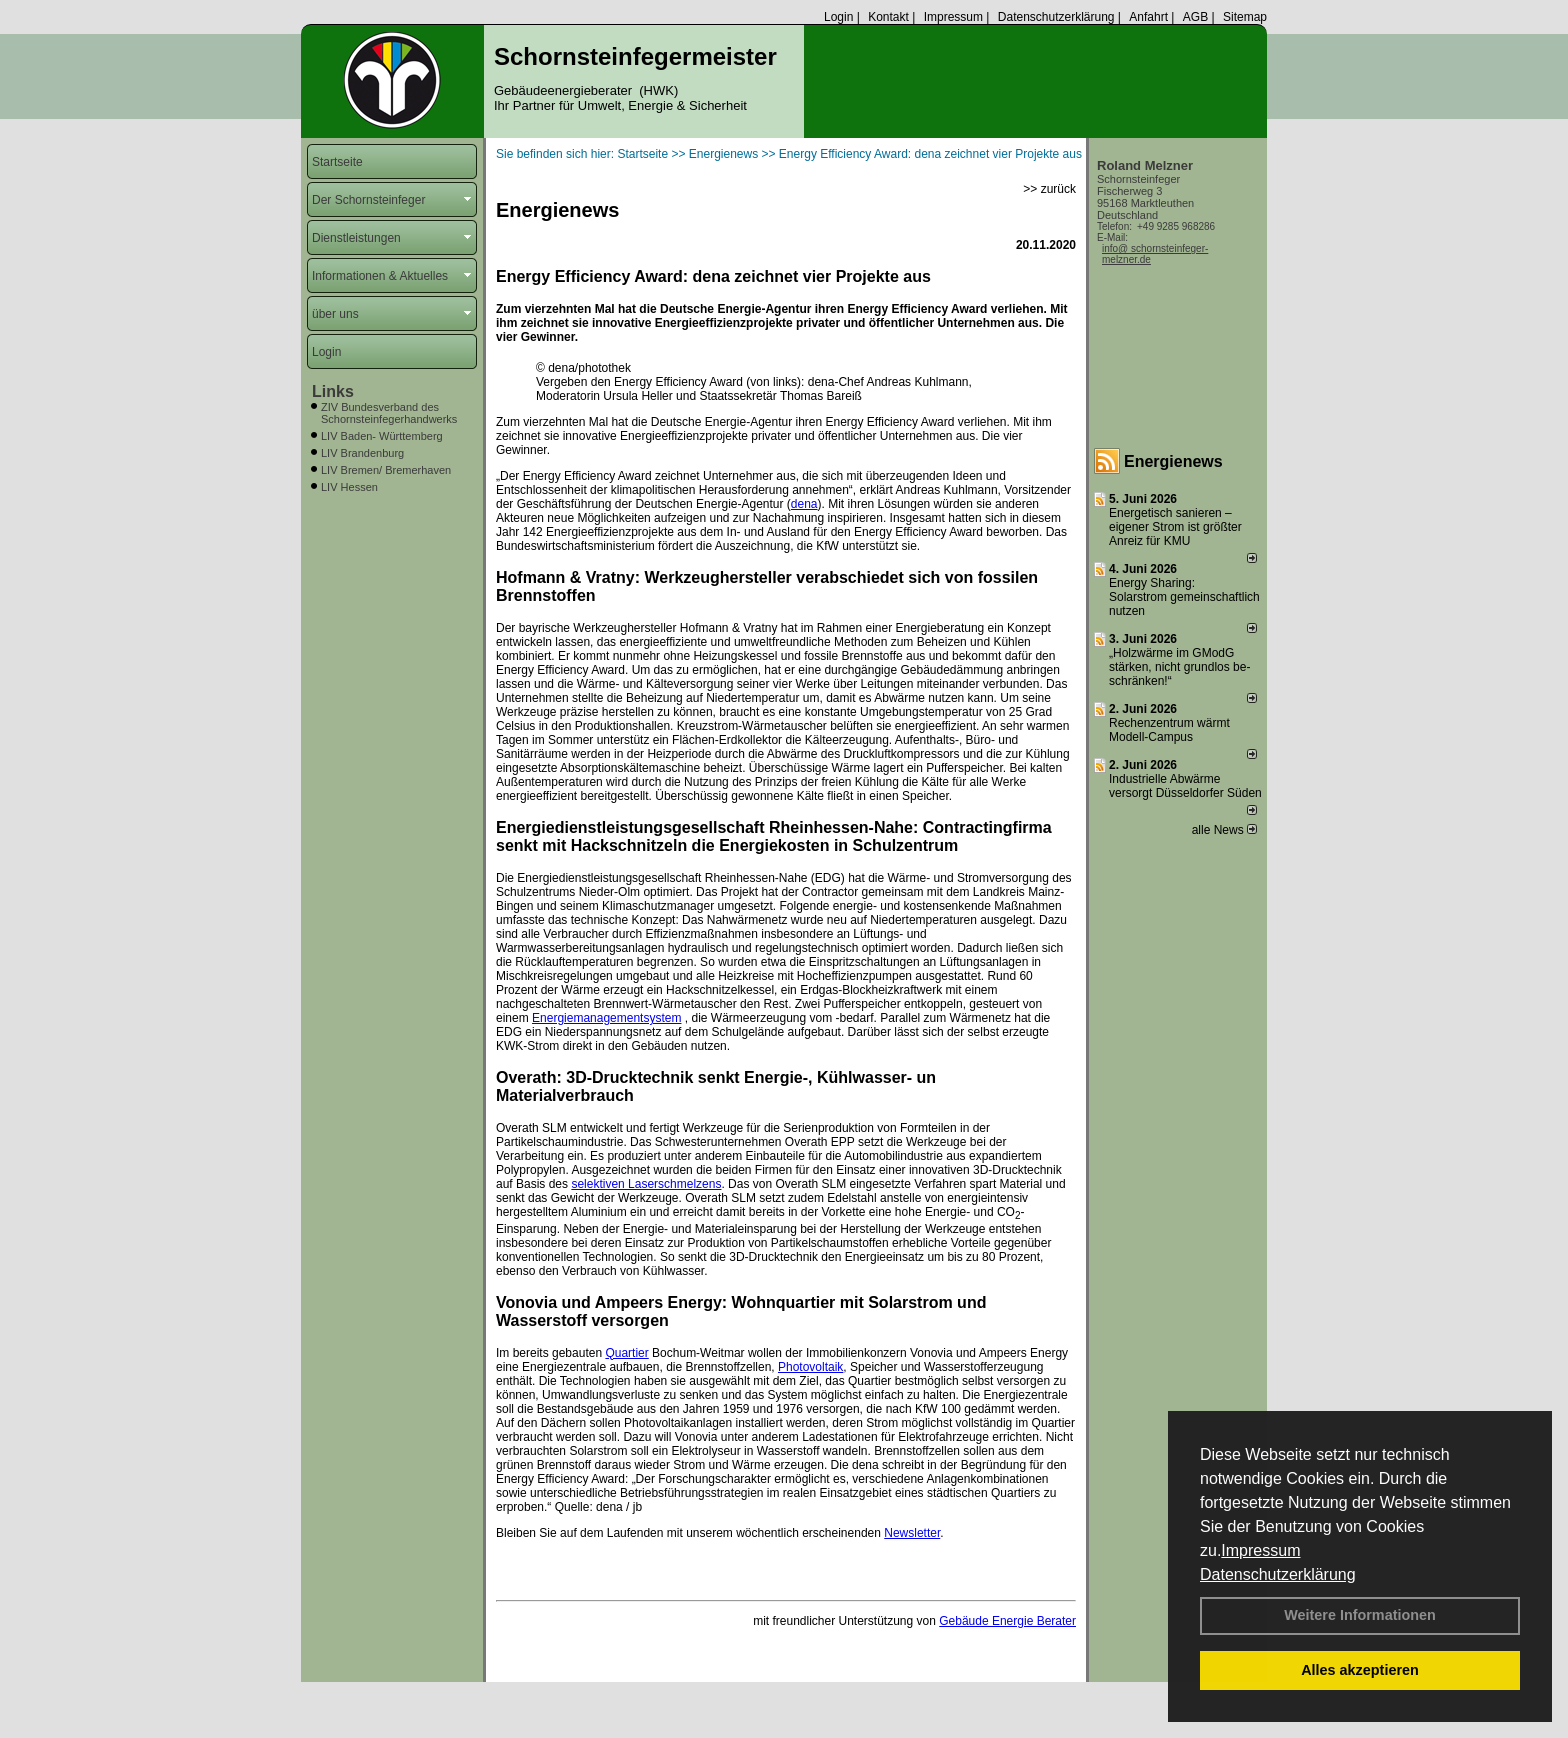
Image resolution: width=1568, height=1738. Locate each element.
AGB (1195, 17)
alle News (1224, 830)
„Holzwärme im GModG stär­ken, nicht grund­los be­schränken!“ (1179, 667)
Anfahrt (1148, 17)
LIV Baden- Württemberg (382, 436)
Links (333, 391)
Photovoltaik (810, 1367)
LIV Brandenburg (362, 453)
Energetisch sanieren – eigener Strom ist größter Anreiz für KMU (1175, 527)
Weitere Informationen (1360, 1615)
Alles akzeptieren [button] (1360, 1670)
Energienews (1173, 461)
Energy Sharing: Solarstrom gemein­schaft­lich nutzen (1184, 597)
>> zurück (1049, 189)
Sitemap (1245, 17)
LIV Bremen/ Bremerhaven (386, 470)
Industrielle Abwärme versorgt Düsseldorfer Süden (1185, 786)
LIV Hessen (349, 487)
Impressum (1260, 1550)
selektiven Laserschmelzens (646, 1184)
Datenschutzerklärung (1278, 1574)
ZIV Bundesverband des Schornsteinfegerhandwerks (389, 413)
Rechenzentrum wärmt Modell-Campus (1169, 730)
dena (804, 504)
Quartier (626, 1353)
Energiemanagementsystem (606, 1018)
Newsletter (912, 1533)
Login (838, 17)
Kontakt (888, 17)
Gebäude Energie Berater (1007, 1621)
